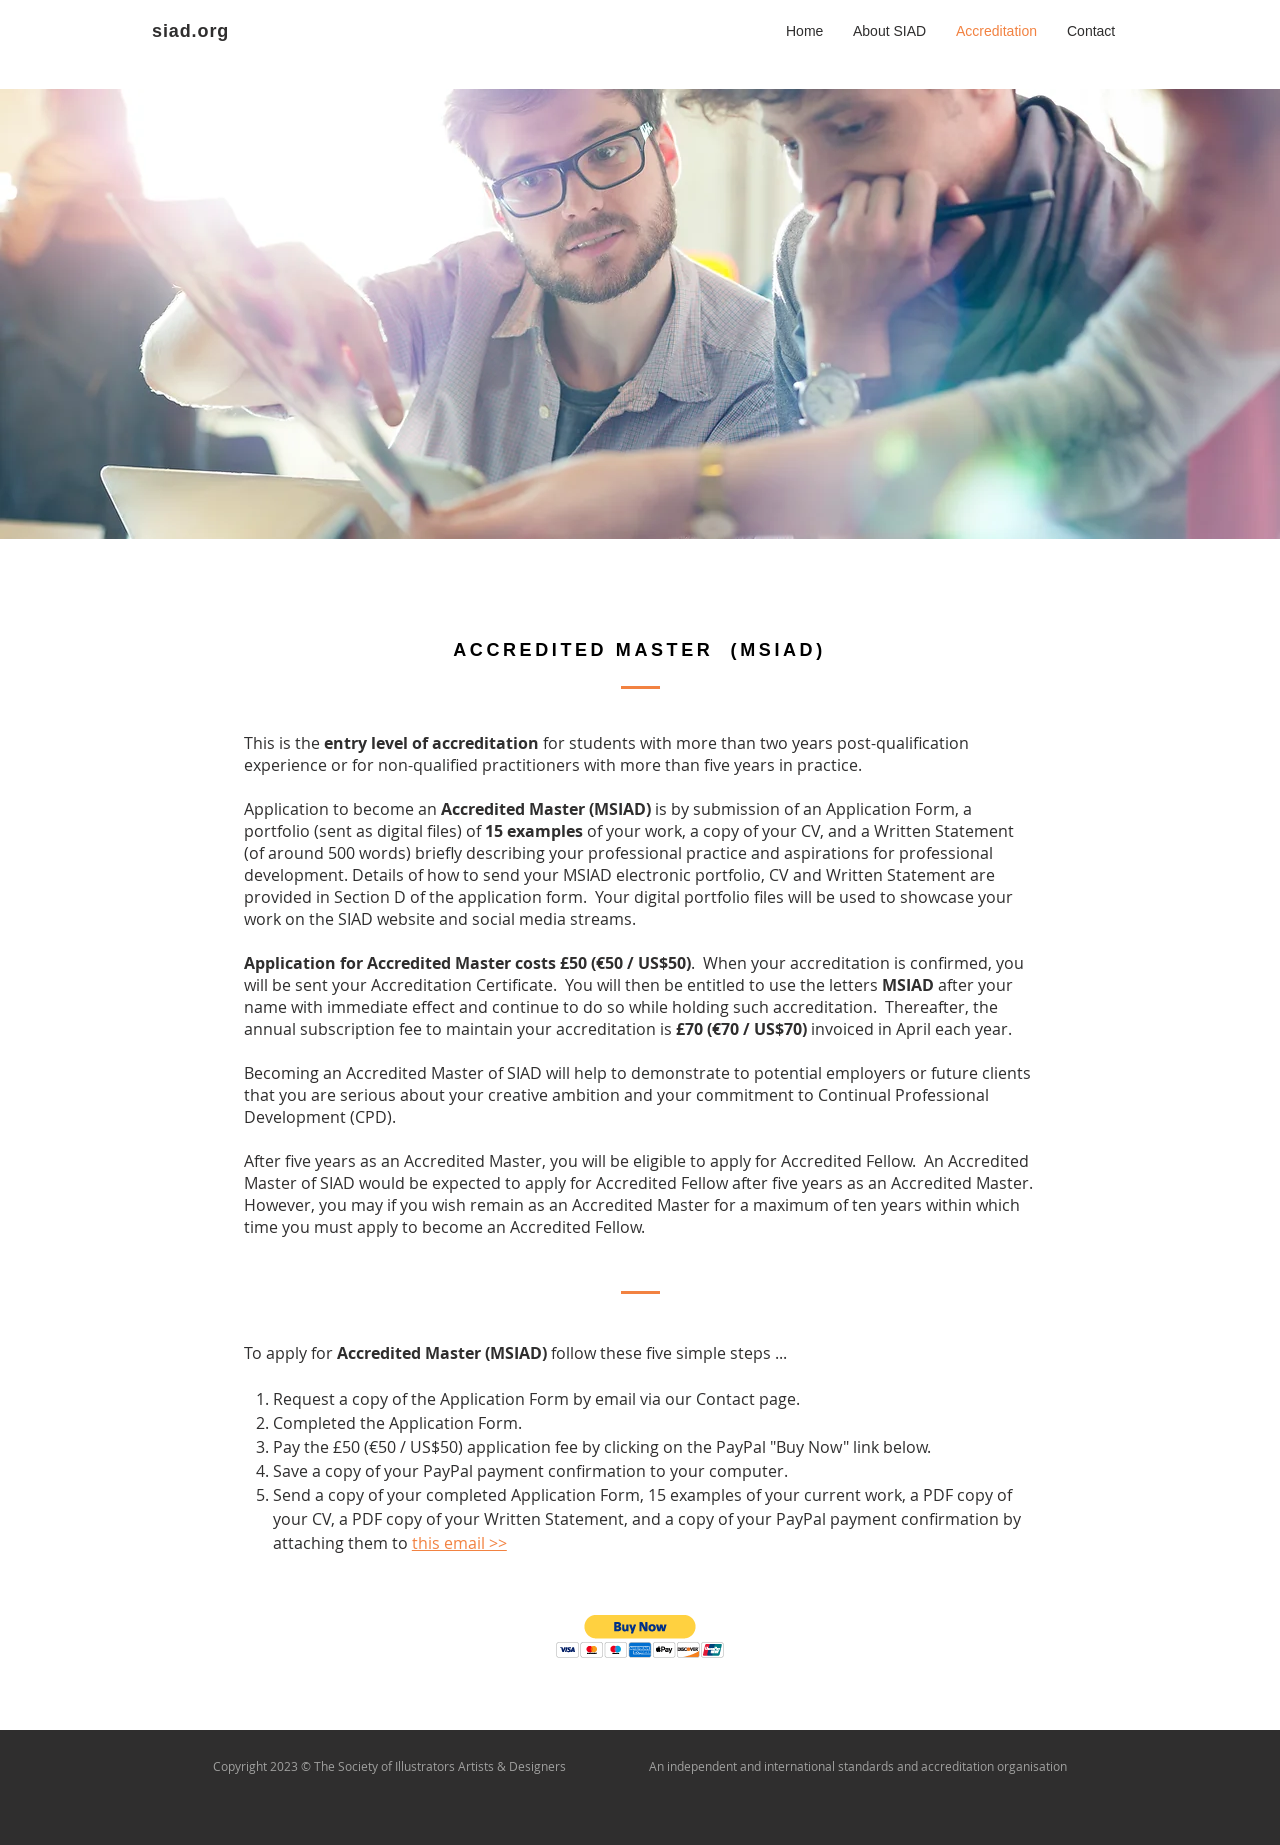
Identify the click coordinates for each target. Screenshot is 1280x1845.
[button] (640, 1636)
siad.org (190, 31)
